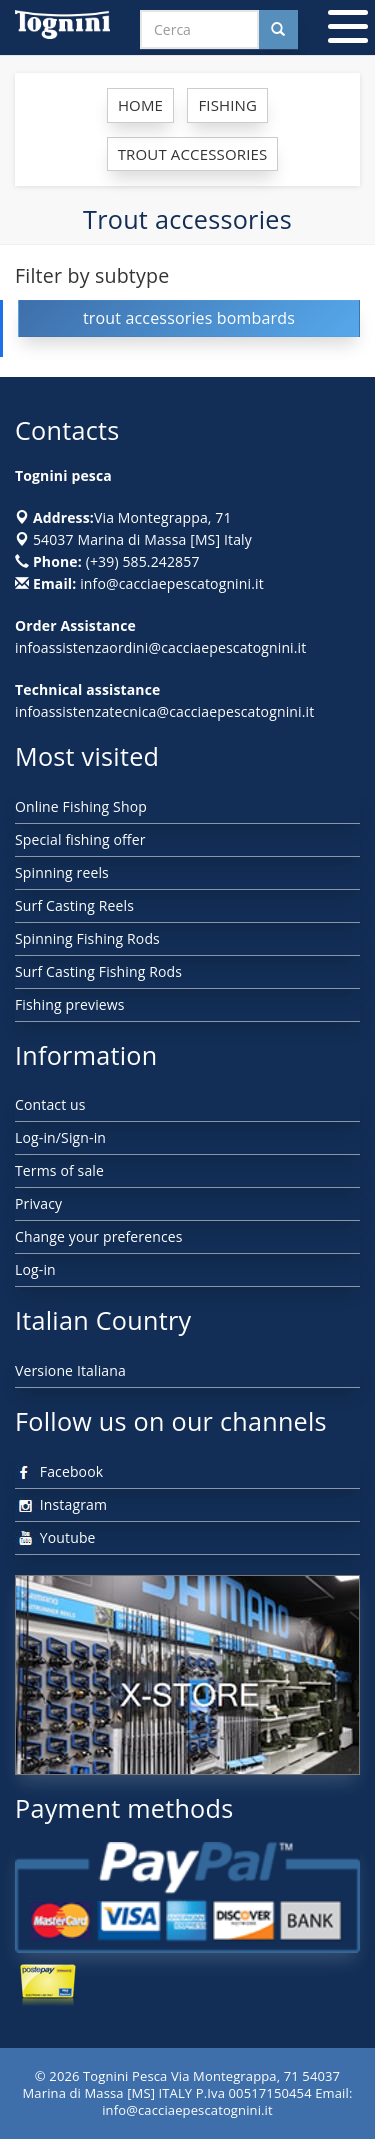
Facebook (59, 1471)
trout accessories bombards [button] (189, 318)
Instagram (61, 1504)
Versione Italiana (70, 1370)
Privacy (38, 1203)
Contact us (50, 1104)
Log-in (35, 1269)
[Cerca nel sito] (278, 29)
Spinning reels (62, 872)
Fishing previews (70, 1004)
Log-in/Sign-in (60, 1137)
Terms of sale (59, 1170)
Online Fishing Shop (81, 806)
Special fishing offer (80, 839)
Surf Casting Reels (74, 905)
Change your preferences (99, 1236)
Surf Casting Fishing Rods (98, 971)
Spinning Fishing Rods (87, 938)
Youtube (55, 1537)
